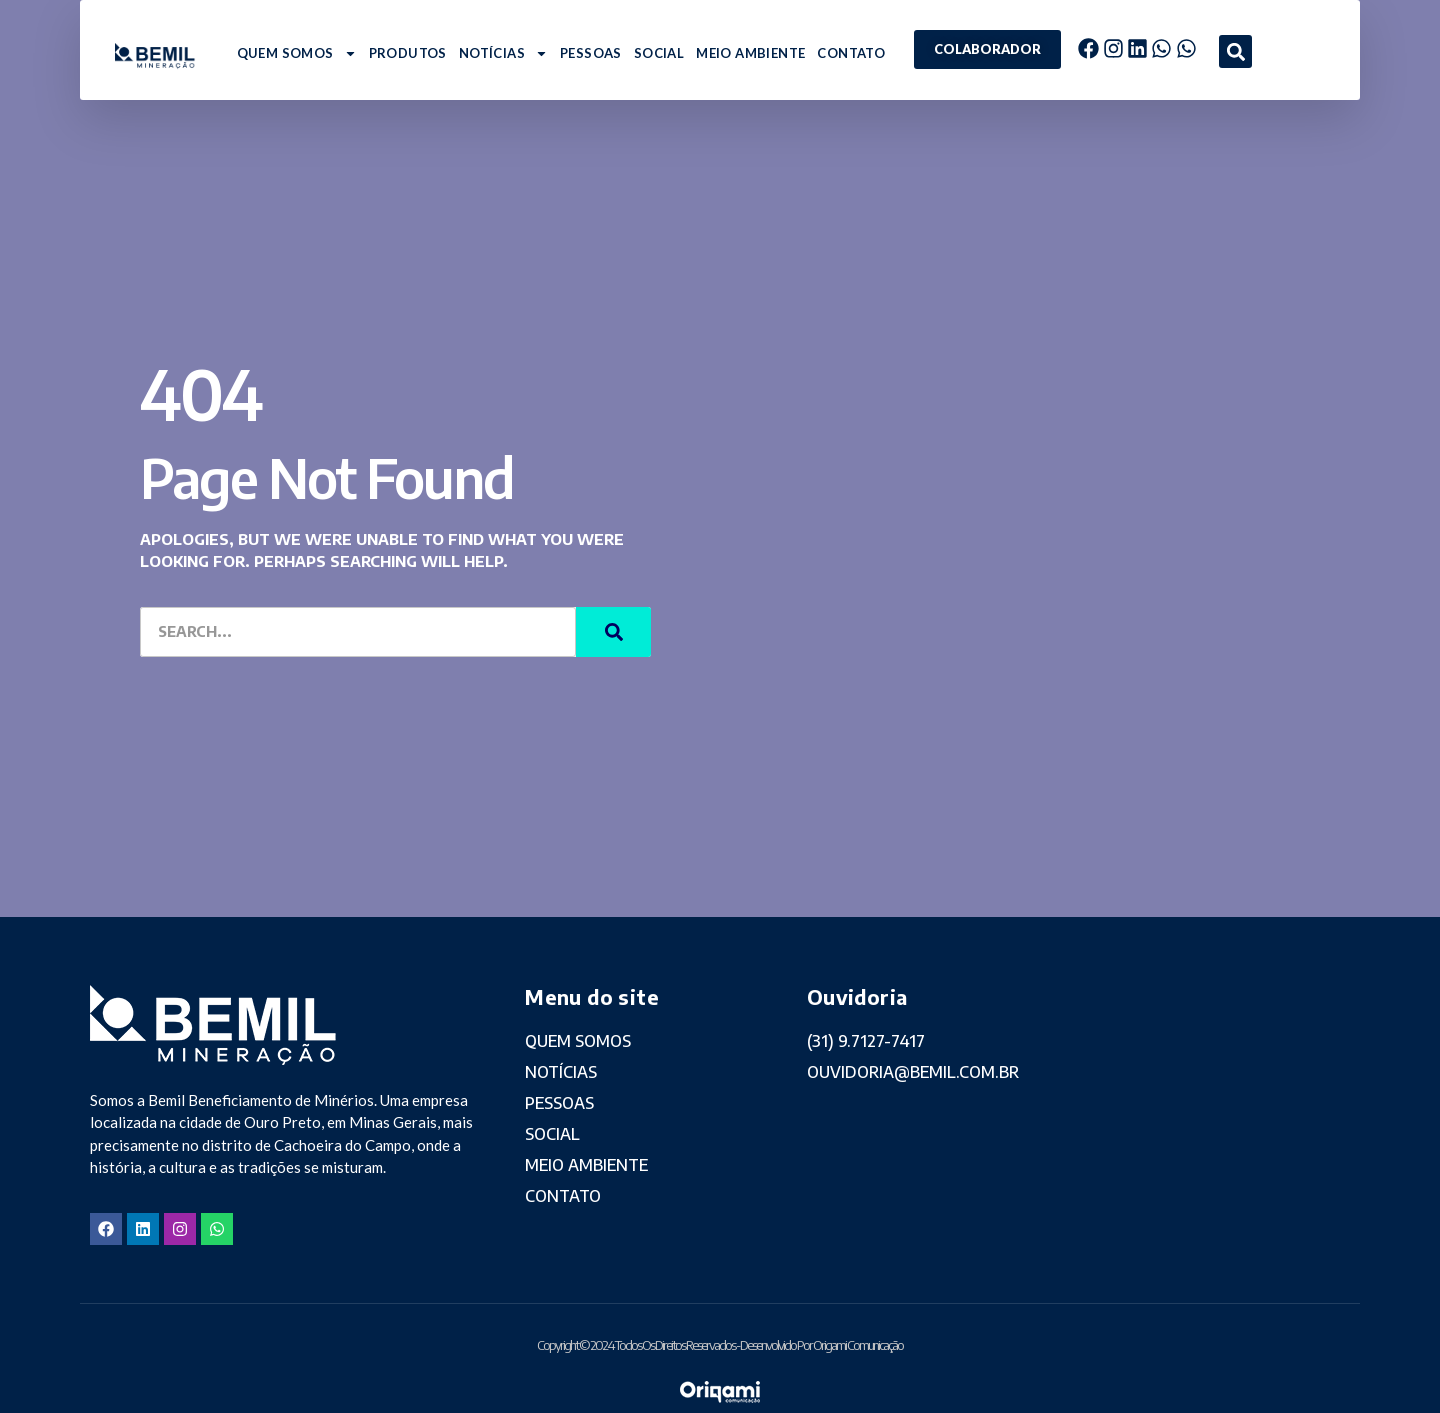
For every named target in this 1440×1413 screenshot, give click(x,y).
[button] (1235, 51)
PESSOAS (591, 53)
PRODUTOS (408, 53)
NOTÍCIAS (503, 53)
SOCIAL (659, 53)
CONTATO (851, 53)
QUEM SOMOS (297, 53)
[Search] (613, 632)
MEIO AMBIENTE (750, 53)
